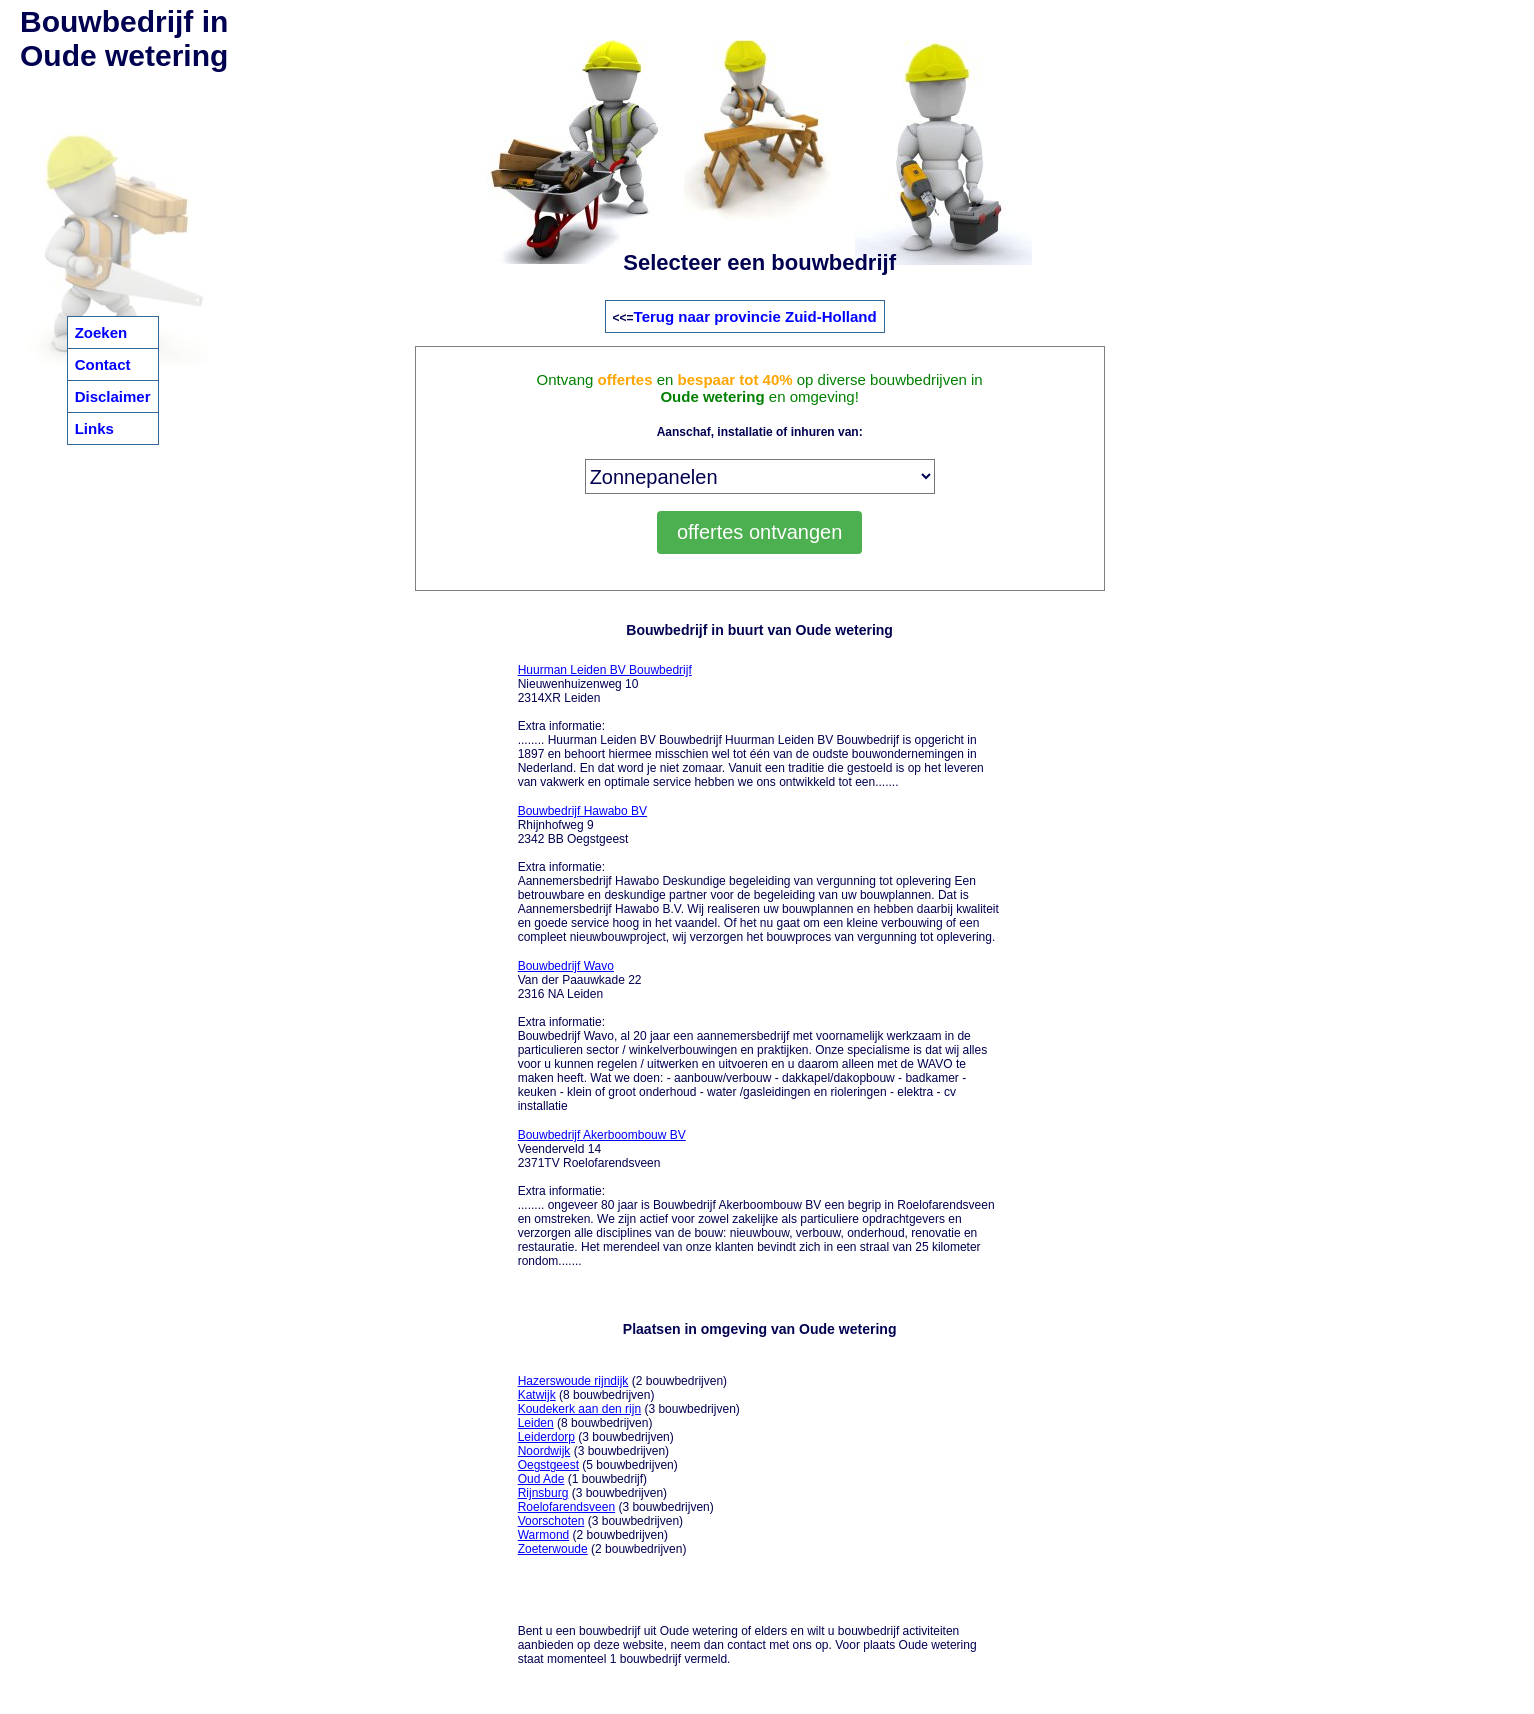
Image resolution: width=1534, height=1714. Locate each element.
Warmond (544, 1535)
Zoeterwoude (553, 1549)
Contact (103, 364)
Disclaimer (113, 396)
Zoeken (101, 332)
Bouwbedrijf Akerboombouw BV (602, 1135)
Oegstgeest (548, 1465)
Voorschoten (551, 1521)
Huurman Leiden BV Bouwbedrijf (605, 670)
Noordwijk (544, 1451)
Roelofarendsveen (566, 1507)
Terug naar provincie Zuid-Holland (755, 316)
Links (94, 428)
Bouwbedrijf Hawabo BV (582, 811)
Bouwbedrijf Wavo (566, 966)
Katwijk (537, 1395)
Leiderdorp (546, 1437)
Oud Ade (541, 1479)
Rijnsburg (543, 1493)
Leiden (536, 1423)
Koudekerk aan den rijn (579, 1409)
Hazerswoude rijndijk (573, 1381)
